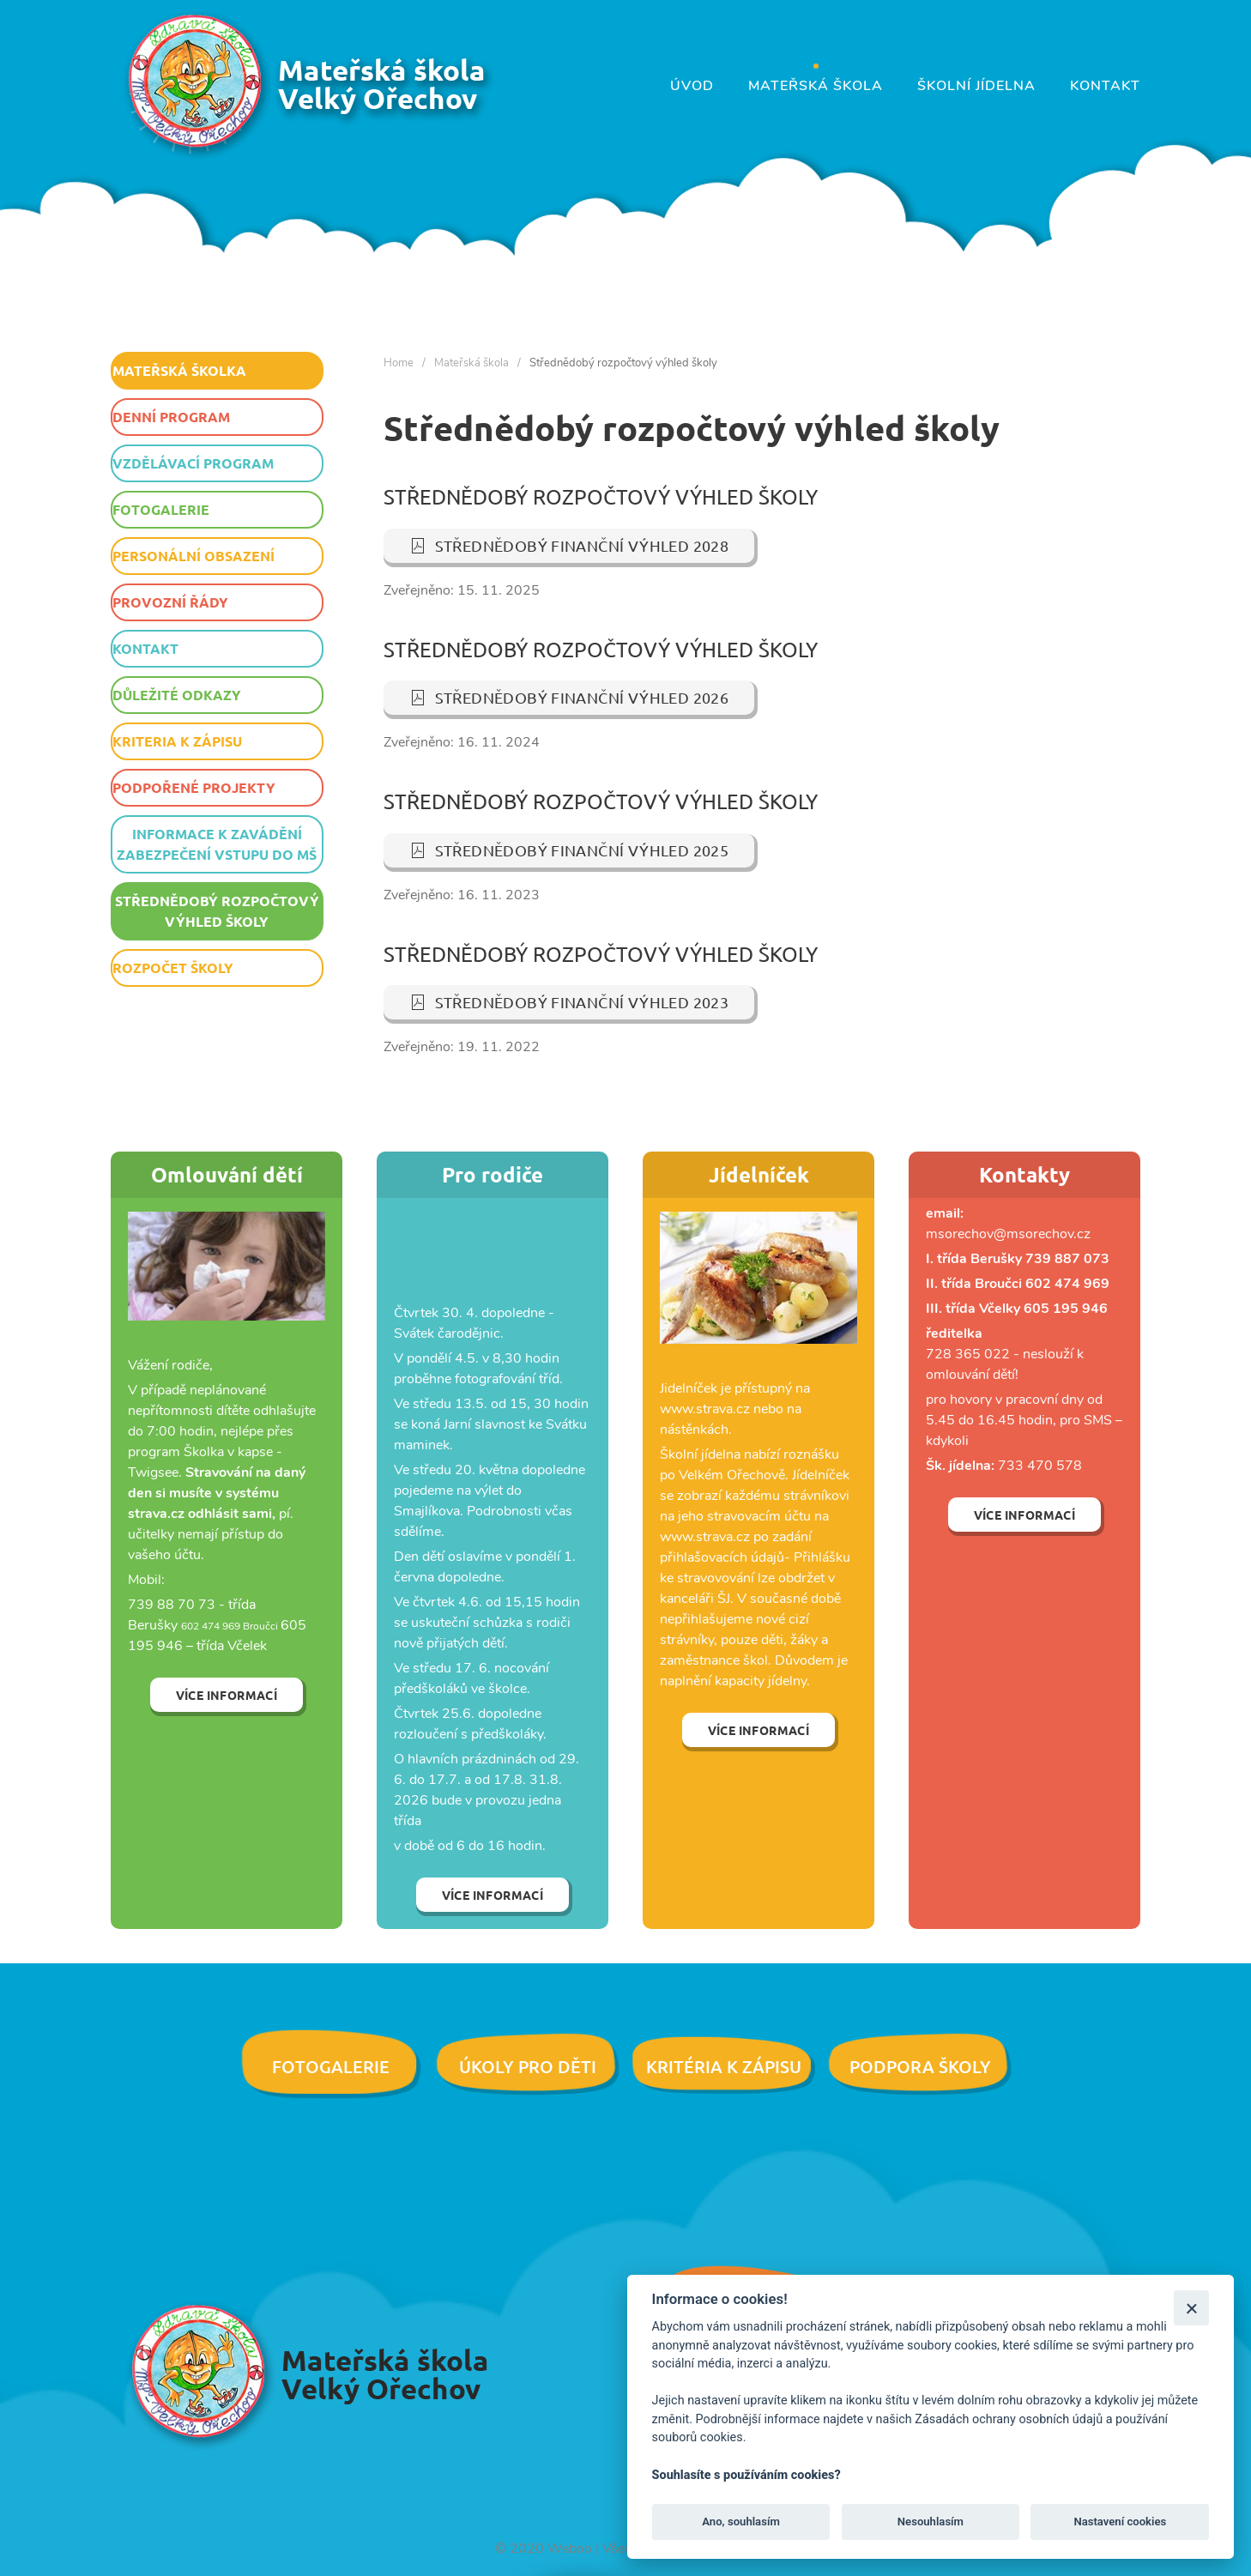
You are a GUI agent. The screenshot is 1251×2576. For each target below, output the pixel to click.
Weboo (569, 2548)
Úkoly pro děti (527, 2066)
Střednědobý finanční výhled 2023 (569, 1002)
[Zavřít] (1191, 2307)
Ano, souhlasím (741, 2521)
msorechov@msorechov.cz (1008, 1234)
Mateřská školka (179, 370)
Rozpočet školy (172, 967)
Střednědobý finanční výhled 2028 (569, 545)
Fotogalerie (160, 509)
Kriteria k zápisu (177, 741)
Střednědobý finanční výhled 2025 (569, 850)
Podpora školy (920, 2066)
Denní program (171, 417)
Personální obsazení (193, 556)
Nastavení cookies (1119, 2521)
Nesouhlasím (930, 2521)
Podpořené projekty (193, 787)
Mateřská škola (815, 85)
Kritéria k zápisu (723, 2066)
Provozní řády (170, 602)
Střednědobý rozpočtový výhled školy (217, 911)
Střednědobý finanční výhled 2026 (569, 697)
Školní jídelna (976, 85)
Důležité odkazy (176, 695)
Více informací (227, 1694)
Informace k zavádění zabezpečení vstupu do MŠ (217, 844)
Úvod (692, 85)
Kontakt (1105, 85)
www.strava (696, 1409)
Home (399, 363)
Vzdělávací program (193, 463)
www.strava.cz (705, 1536)
